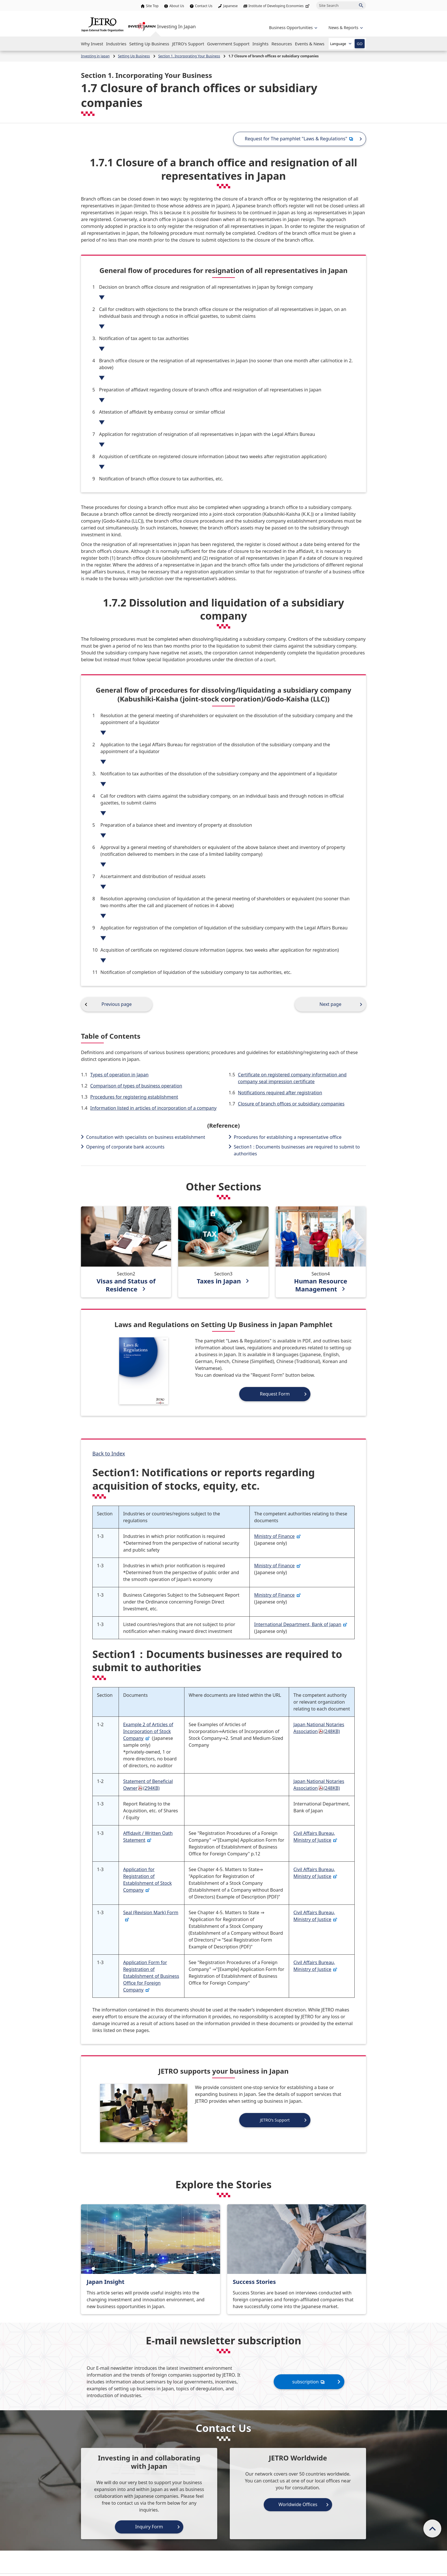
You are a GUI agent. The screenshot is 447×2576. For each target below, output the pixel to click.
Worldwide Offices (298, 2504)
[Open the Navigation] (92, 44)
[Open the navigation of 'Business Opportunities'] (292, 28)
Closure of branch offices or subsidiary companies (291, 1104)
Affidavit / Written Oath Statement (148, 1836)
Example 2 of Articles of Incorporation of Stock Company (148, 1731)
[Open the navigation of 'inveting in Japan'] (345, 28)
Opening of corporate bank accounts (125, 1147)
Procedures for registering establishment (134, 1097)
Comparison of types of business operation (136, 1086)
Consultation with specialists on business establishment (145, 1137)
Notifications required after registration (280, 1092)
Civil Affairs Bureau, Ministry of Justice (315, 1836)
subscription (309, 2381)
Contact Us (203, 5)
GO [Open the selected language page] (359, 43)
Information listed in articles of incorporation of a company (153, 1108)
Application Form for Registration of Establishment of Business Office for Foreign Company (151, 1976)
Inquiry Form (149, 2527)
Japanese (230, 5)
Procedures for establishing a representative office (288, 1137)
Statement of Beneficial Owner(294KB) (148, 1784)
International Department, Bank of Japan (301, 1624)
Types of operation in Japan (119, 1074)
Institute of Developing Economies (279, 5)
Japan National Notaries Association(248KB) (318, 1727)
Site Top (152, 5)
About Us (176, 5)
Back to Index (108, 1453)
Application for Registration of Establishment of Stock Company (147, 1879)
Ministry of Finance (277, 1536)
